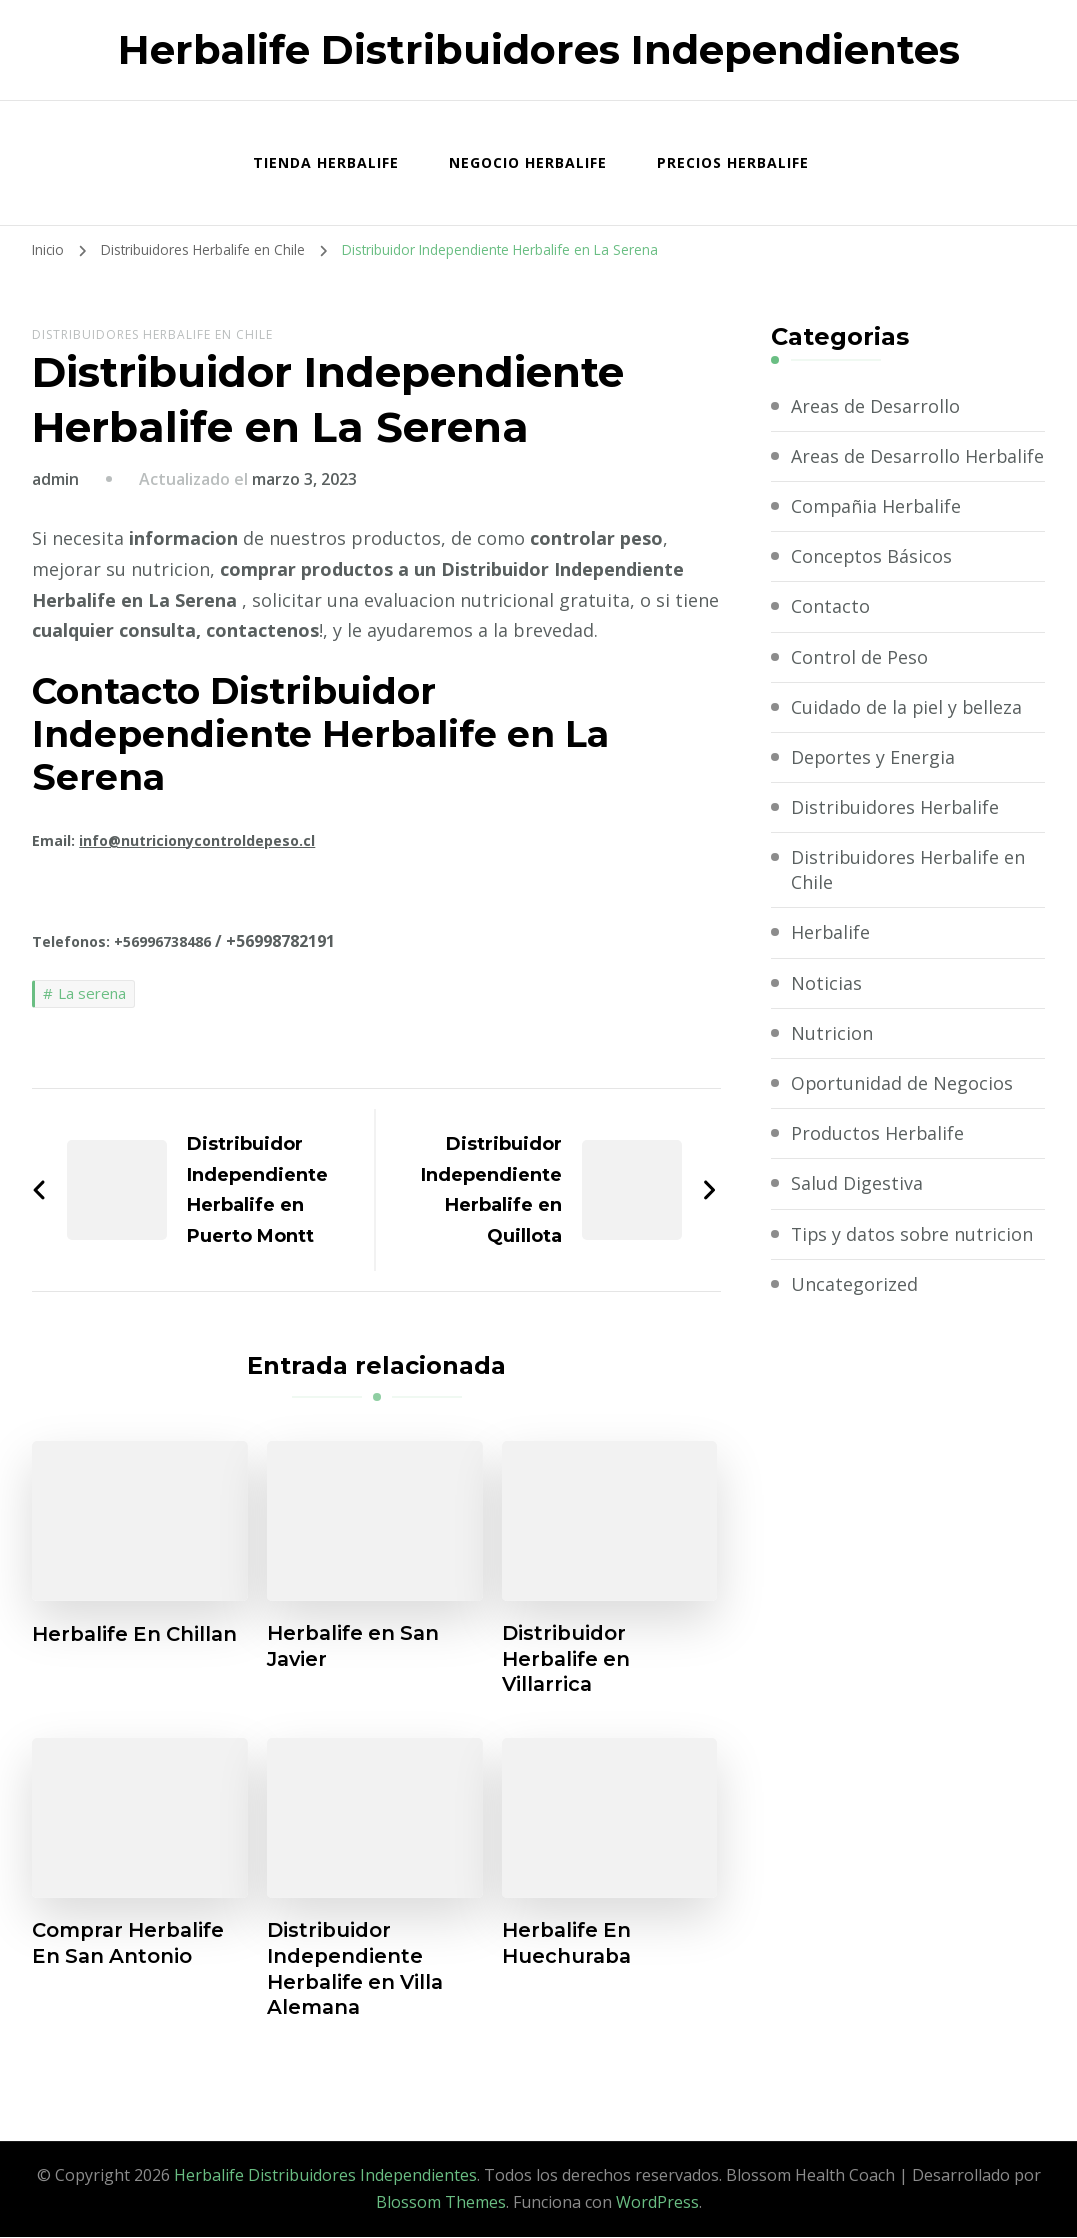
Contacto (830, 632)
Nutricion (832, 1058)
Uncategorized (854, 1309)
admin (55, 479)
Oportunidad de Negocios (902, 1108)
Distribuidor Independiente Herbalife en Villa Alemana (358, 1971)
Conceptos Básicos (872, 581)
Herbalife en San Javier (355, 1647)
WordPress (657, 2204)
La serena (92, 993)
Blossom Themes (441, 2204)
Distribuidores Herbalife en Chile (152, 334)
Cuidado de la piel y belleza (907, 732)
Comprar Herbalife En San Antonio (130, 1945)
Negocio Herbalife (528, 162)
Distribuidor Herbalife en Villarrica (567, 1660)
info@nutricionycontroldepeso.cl (197, 840)
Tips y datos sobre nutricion (913, 1259)
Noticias (826, 1008)
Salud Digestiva (857, 1209)
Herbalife (831, 958)
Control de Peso (859, 682)
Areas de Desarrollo (875, 406)
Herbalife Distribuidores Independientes (539, 49)
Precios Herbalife (733, 162)
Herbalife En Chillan (137, 1634)
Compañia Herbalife (877, 531)
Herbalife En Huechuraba (568, 1945)
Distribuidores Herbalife (896, 832)
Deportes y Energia (873, 782)
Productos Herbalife (878, 1159)
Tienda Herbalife (326, 162)
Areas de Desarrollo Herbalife (875, 468)
